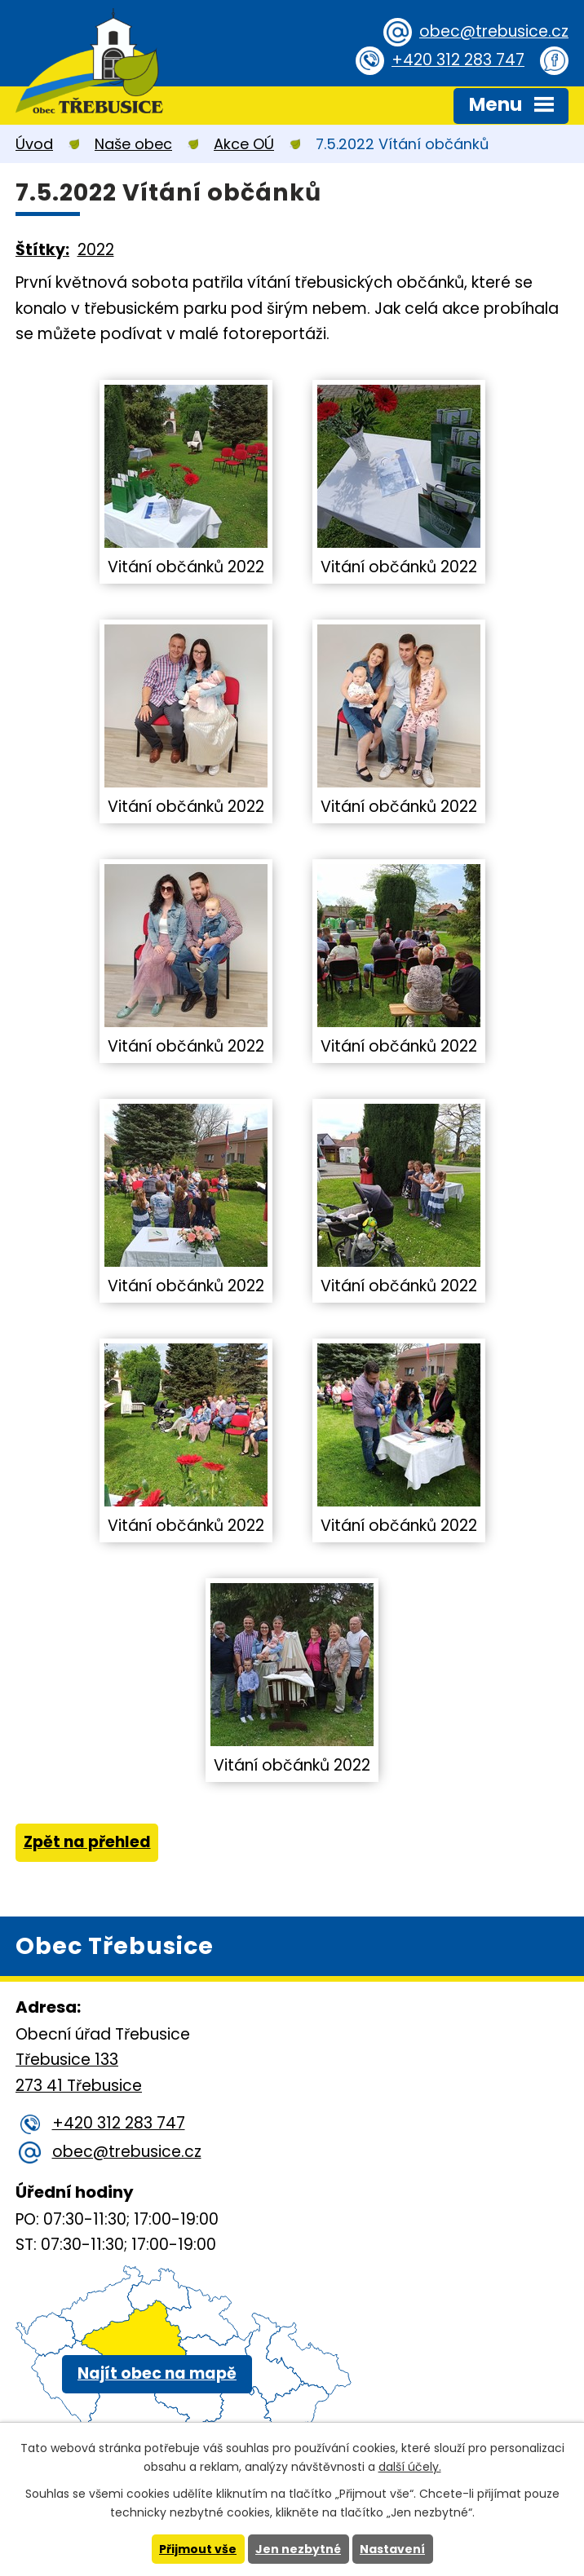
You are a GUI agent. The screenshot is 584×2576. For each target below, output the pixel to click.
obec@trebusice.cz (494, 31)
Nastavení (392, 2549)
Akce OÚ (244, 144)
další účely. (409, 2467)
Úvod (34, 144)
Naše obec (133, 144)
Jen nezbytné (298, 2549)
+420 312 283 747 (458, 60)
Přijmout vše (198, 2549)
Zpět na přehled (87, 1842)
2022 (95, 250)
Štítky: (42, 250)
